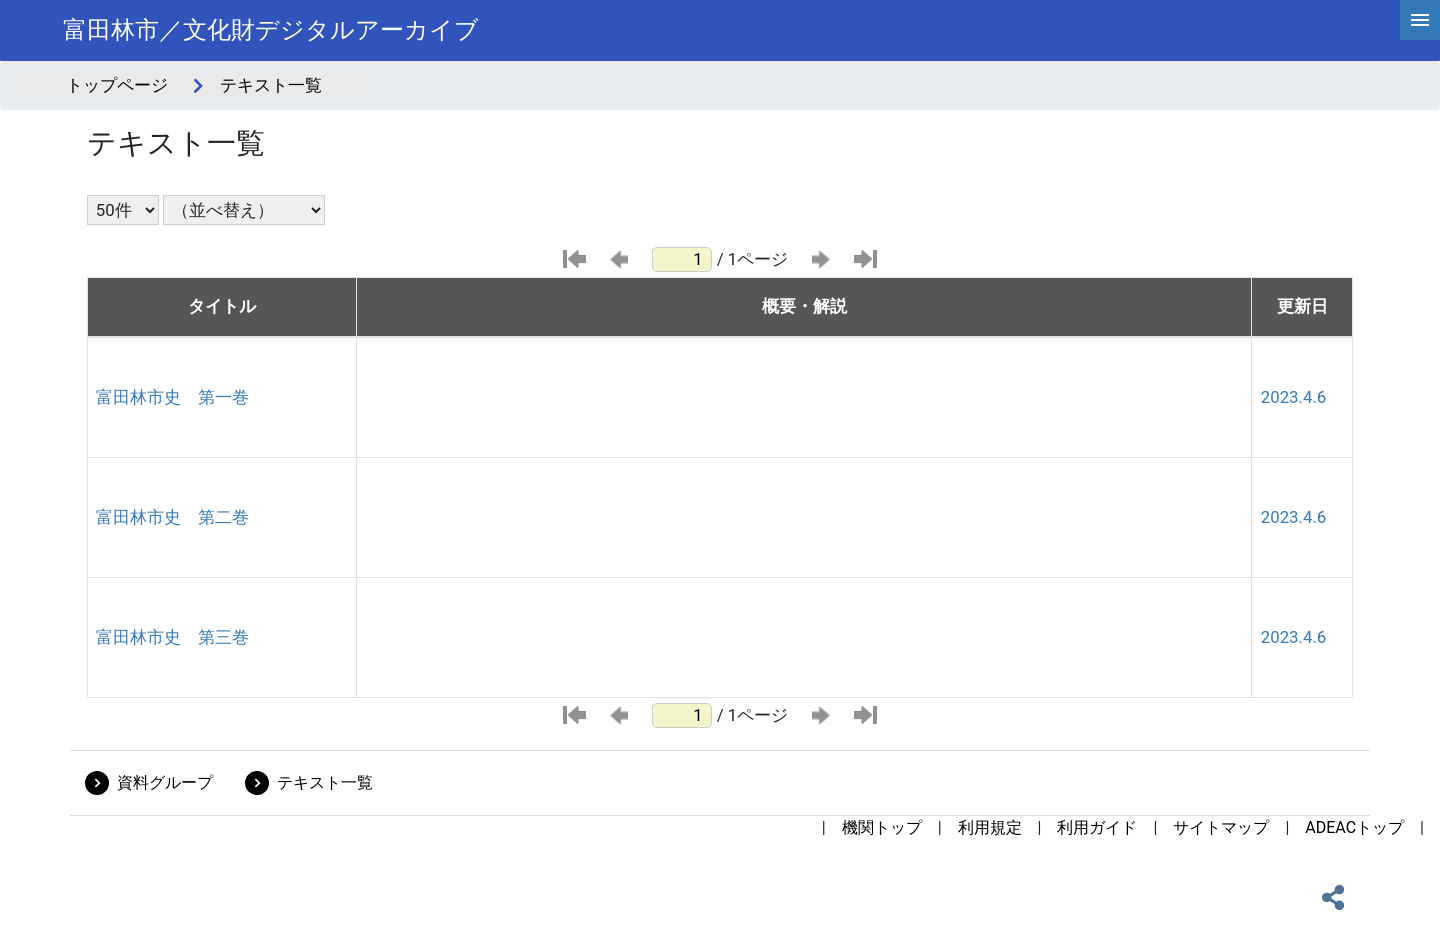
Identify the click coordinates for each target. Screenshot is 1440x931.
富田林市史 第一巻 (172, 397)
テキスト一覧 (325, 782)
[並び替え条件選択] (244, 210)
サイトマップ (1221, 827)
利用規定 (990, 827)
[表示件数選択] (123, 210)
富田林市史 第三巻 (172, 637)
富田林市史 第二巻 (172, 517)
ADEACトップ (1354, 827)
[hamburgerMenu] (1420, 20)
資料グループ (165, 782)
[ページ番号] (682, 259)
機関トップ (882, 827)
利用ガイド (1097, 827)
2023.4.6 (1293, 397)
